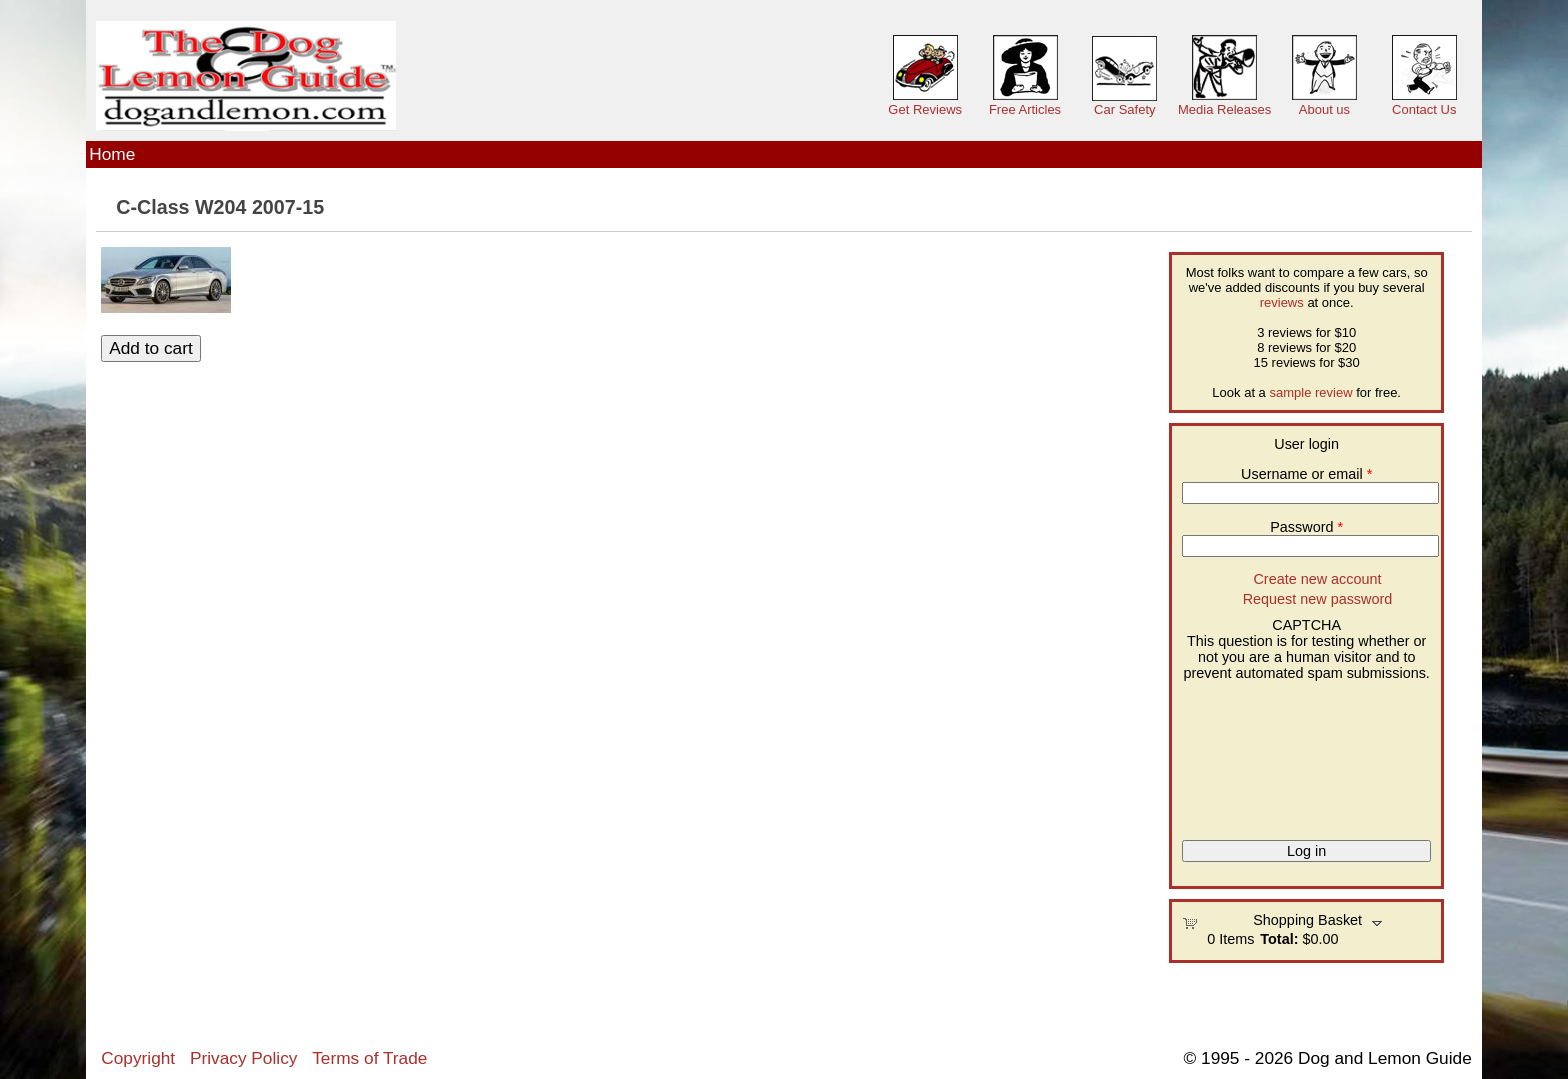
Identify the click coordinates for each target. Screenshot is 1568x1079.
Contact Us (1424, 109)
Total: (1279, 939)
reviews (1282, 302)
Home (112, 154)
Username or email (1306, 474)
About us (1324, 109)
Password (1306, 527)
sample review (1310, 392)
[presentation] (1264, 753)
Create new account (1317, 579)
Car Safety (1124, 109)
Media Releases (1224, 109)
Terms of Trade (369, 1058)
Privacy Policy (243, 1058)
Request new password (1318, 599)
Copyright (138, 1058)
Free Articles (1025, 109)
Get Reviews (925, 109)
